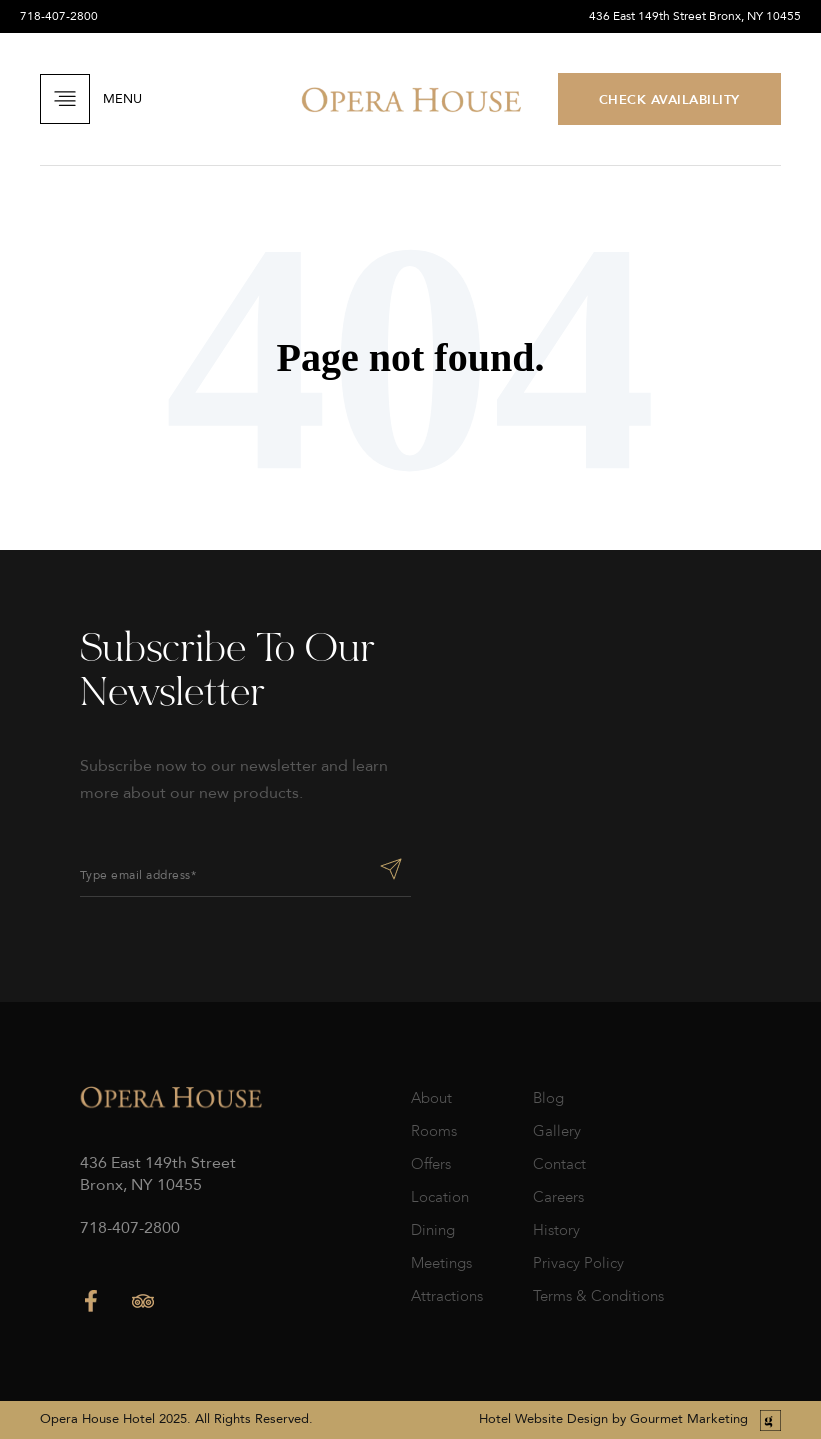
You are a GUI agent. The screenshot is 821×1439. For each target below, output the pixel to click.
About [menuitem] (431, 1098)
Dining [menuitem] (433, 1230)
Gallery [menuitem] (557, 1131)
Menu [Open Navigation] (91, 99)
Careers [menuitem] (558, 1197)
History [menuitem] (556, 1230)
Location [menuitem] (440, 1197)
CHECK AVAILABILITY (669, 99)
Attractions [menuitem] (447, 1296)
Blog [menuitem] (548, 1098)
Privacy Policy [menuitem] (578, 1263)
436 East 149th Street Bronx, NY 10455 (695, 16)
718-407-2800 (59, 16)
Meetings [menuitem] (441, 1263)
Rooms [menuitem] (434, 1131)
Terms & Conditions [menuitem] (598, 1296)
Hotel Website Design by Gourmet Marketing (613, 1419)
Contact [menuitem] (559, 1164)
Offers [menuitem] (431, 1164)
